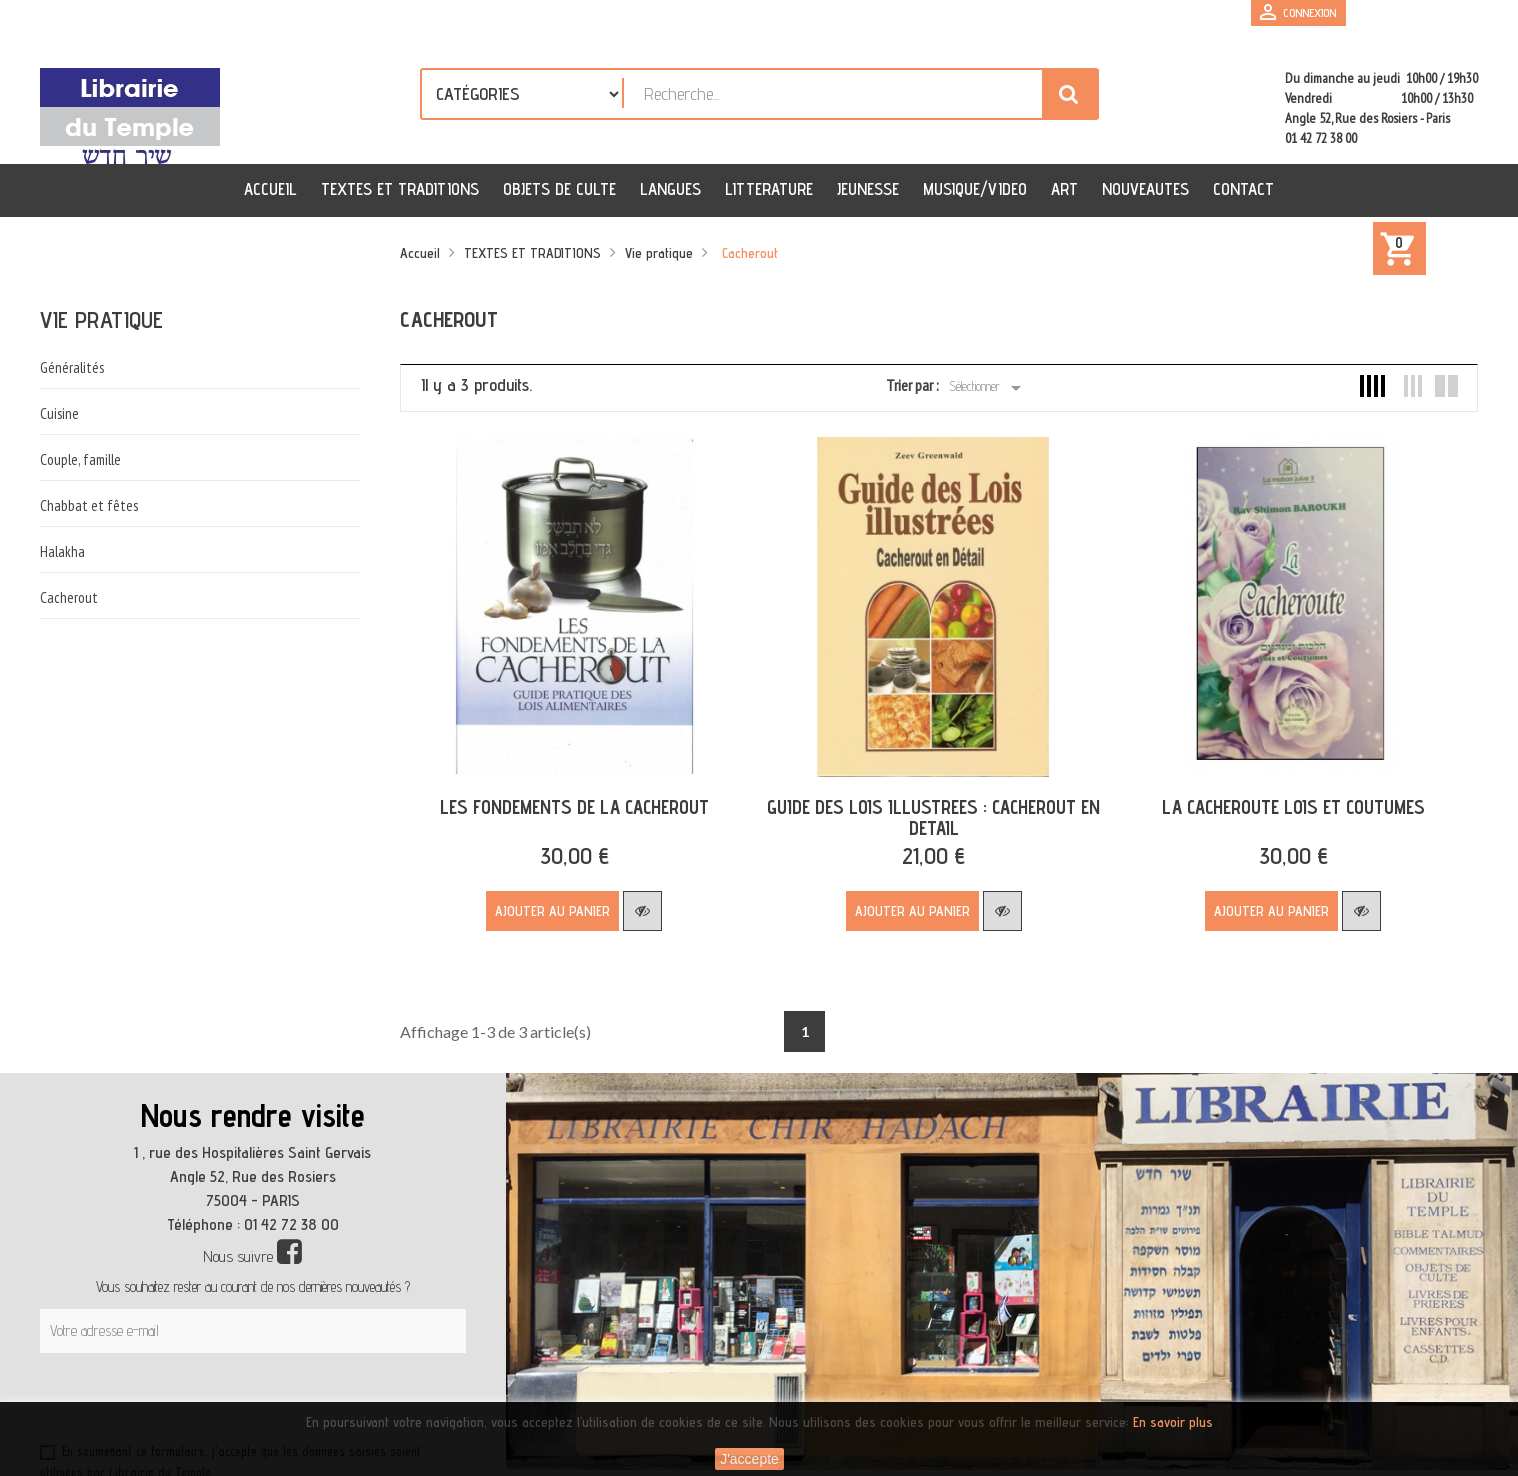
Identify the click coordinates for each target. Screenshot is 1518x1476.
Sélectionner (988, 388)
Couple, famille (80, 459)
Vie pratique (101, 319)
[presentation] (232, 1395)
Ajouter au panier (549, 904)
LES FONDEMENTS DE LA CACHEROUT (570, 800)
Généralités (72, 367)
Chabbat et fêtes (89, 505)
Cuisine (59, 413)
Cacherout (69, 597)
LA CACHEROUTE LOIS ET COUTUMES (1276, 800)
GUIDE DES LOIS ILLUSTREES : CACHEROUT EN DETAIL (923, 810)
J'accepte (749, 1459)
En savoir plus (1173, 1422)
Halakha (62, 551)
